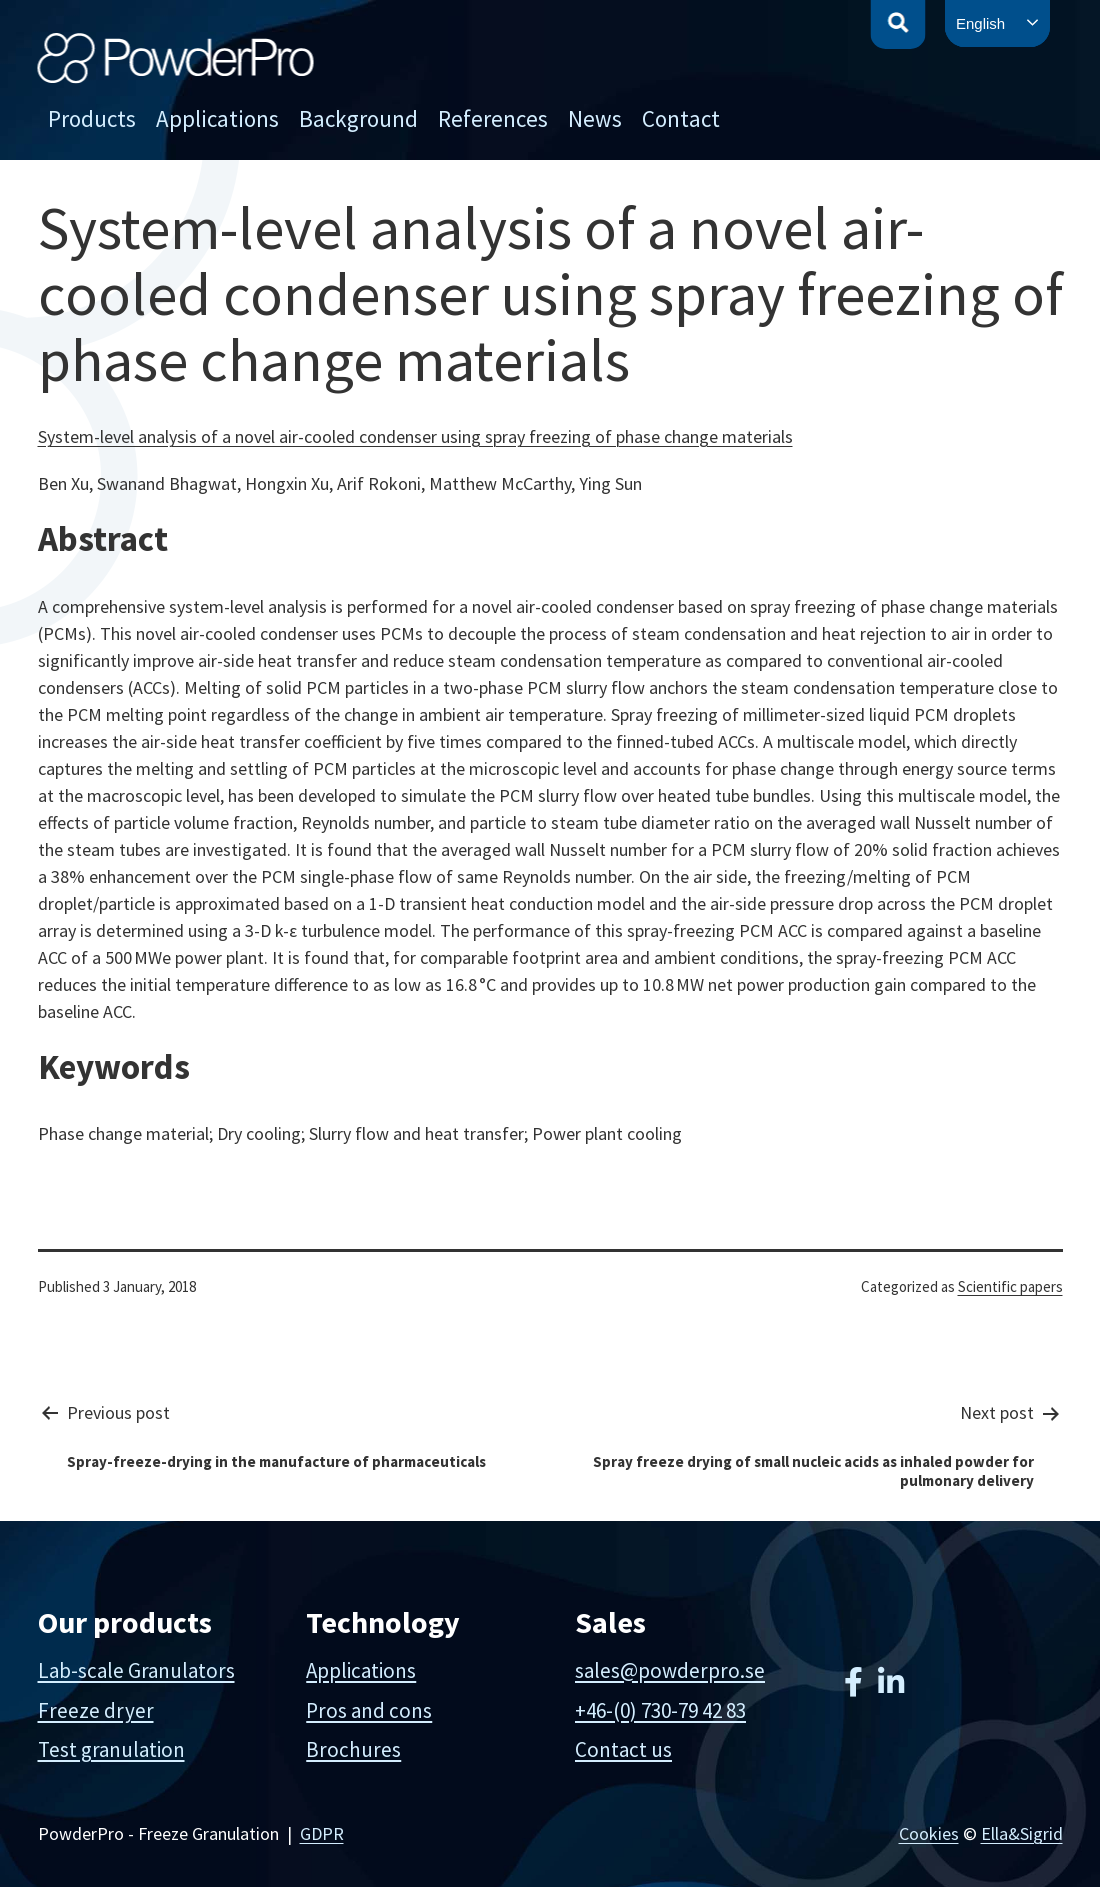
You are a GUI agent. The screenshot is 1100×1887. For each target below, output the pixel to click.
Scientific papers (1010, 1286)
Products (92, 118)
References (493, 118)
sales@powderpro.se (670, 1670)
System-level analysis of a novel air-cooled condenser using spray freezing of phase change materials (415, 436)
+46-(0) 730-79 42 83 (660, 1710)
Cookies (929, 1833)
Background (358, 118)
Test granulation (111, 1749)
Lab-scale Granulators (136, 1670)
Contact (681, 118)
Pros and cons (369, 1710)
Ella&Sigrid (1022, 1833)
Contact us (623, 1749)
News (595, 118)
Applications (217, 118)
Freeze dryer (96, 1710)
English (980, 23)
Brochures (353, 1749)
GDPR (322, 1833)
